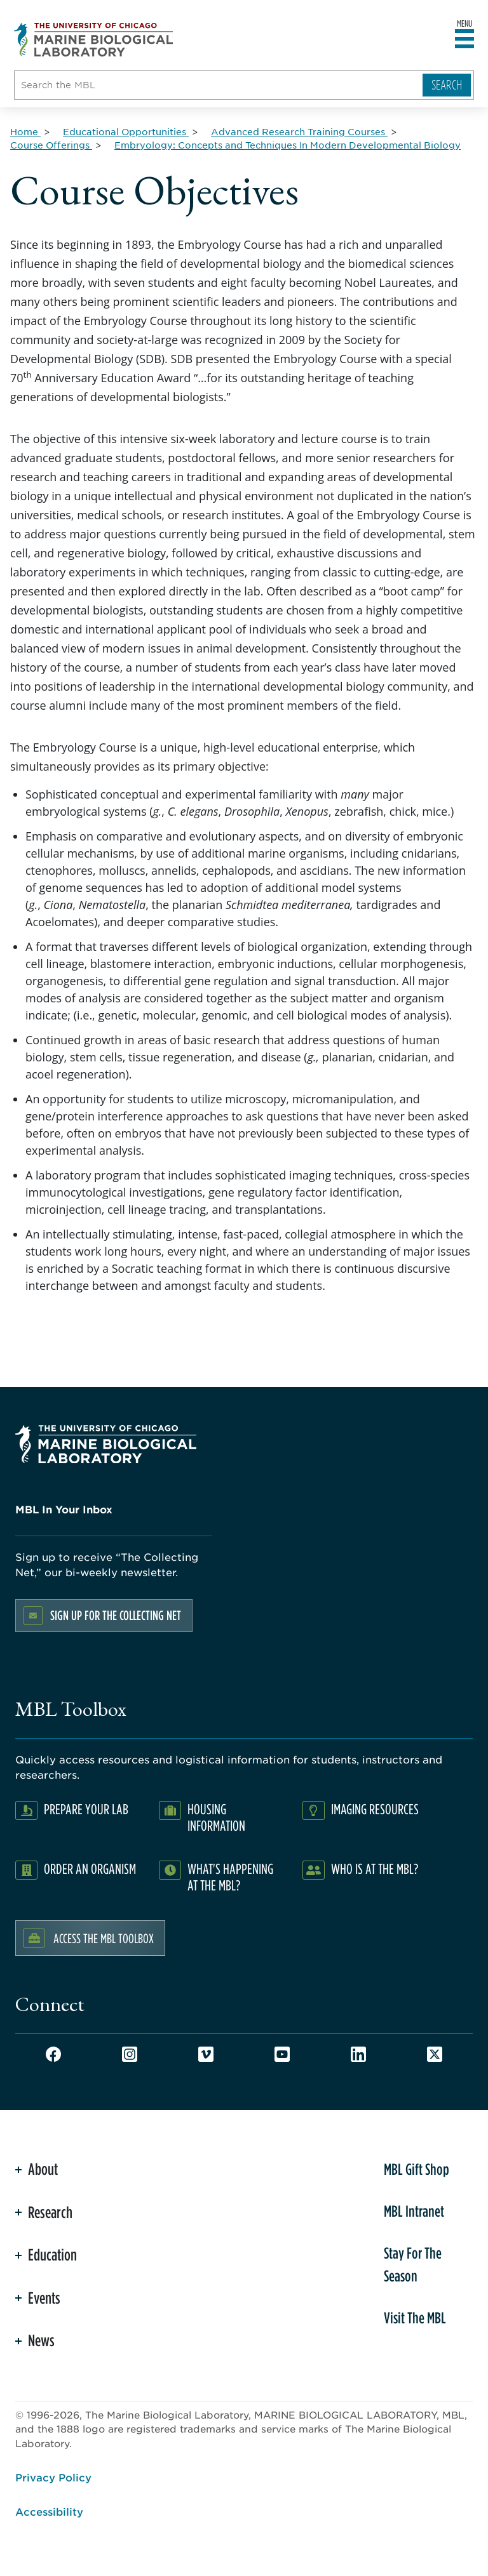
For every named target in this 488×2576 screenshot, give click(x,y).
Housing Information (216, 1817)
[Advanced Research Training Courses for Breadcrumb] (299, 131)
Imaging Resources (375, 1809)
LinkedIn (358, 2054)
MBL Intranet (414, 2211)
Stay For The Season (413, 2264)
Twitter (434, 2054)
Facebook (53, 2054)
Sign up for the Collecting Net (115, 1615)
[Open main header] (464, 39)
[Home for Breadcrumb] (25, 131)
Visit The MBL (415, 2317)
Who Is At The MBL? (374, 1868)
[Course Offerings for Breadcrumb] (51, 144)
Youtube (282, 2054)
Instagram (129, 2054)
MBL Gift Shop (416, 2169)
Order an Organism (90, 1868)
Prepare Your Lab (86, 1809)
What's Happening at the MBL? (230, 1877)
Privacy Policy (53, 2477)
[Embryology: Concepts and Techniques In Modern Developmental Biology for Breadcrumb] (287, 144)
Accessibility (49, 2511)
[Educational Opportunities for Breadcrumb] (126, 131)
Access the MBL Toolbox (103, 1938)
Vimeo (206, 2054)
